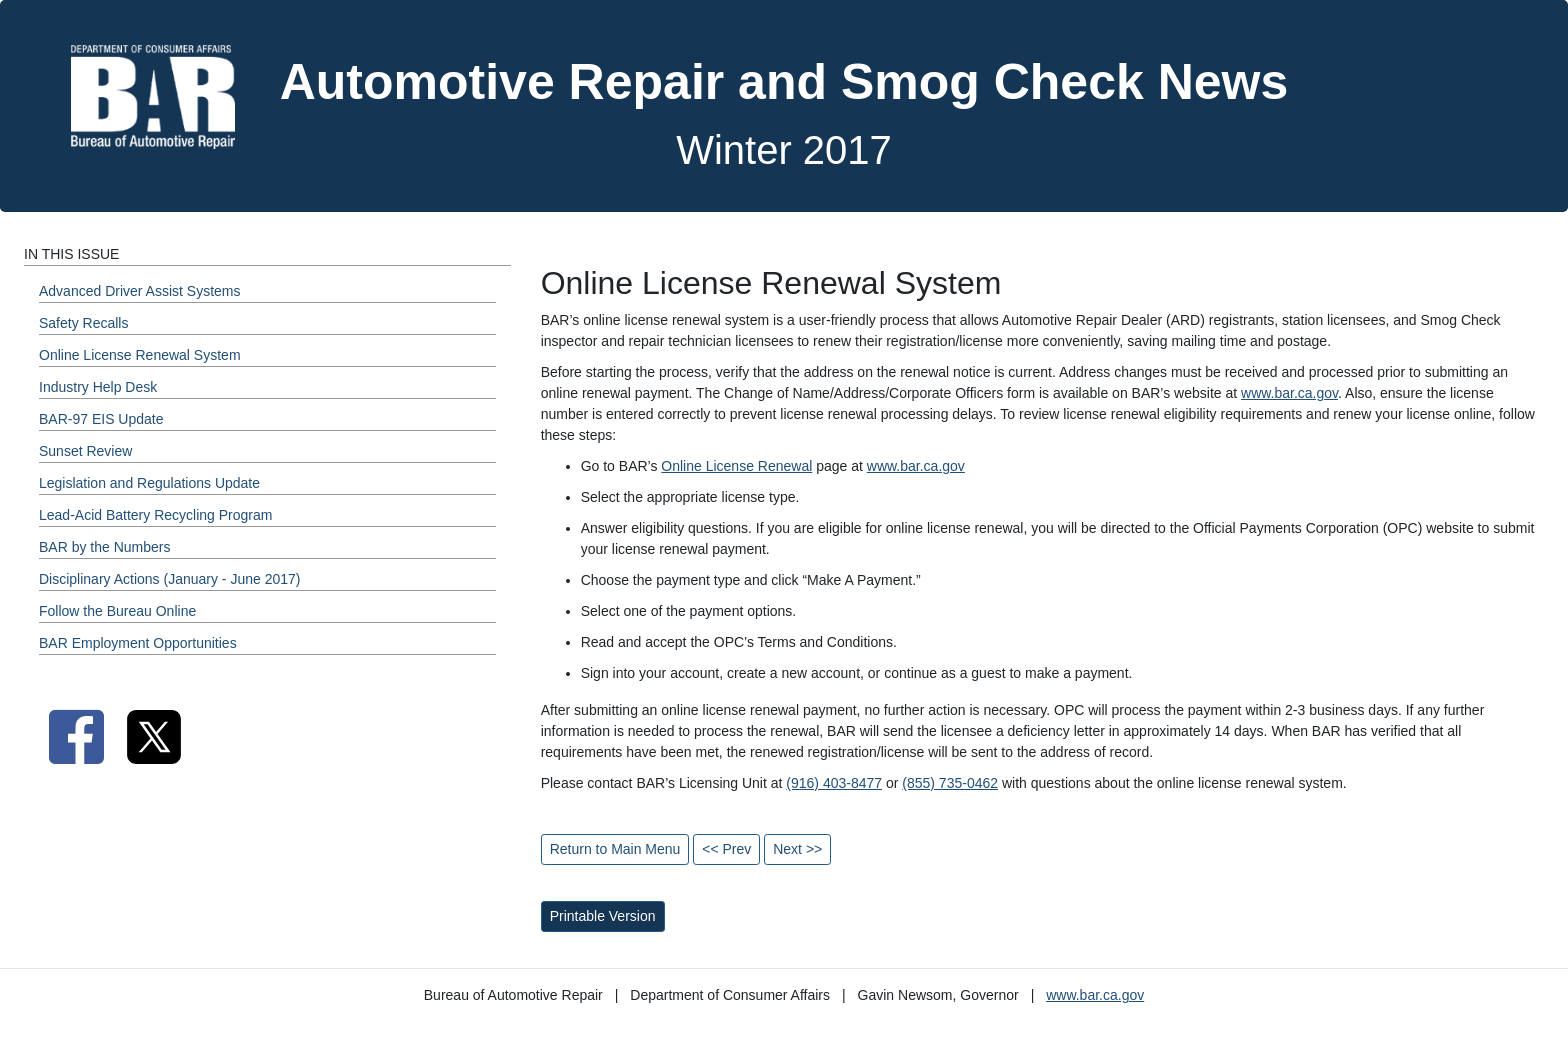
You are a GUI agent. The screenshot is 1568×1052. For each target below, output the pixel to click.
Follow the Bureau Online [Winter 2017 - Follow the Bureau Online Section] (117, 611)
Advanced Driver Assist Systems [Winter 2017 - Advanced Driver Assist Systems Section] (140, 291)
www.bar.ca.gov (1289, 393)
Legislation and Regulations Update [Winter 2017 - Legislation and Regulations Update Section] (149, 483)
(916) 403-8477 (834, 783)
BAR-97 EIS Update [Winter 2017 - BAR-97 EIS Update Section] (101, 419)
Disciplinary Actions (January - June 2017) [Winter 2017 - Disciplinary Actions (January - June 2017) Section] (169, 579)
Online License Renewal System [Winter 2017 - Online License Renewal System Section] (140, 355)
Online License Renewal (736, 466)
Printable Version (603, 916)
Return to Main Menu (615, 849)
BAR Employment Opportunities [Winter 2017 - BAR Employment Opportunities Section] (138, 643)
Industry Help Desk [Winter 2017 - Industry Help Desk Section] (98, 387)
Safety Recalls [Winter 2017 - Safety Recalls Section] (83, 323)
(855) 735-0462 (950, 783)
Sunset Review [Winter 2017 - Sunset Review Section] (85, 451)
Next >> (797, 849)
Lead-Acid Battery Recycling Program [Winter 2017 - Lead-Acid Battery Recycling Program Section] (155, 515)
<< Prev (726, 849)
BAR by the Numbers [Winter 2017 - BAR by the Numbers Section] (105, 547)
